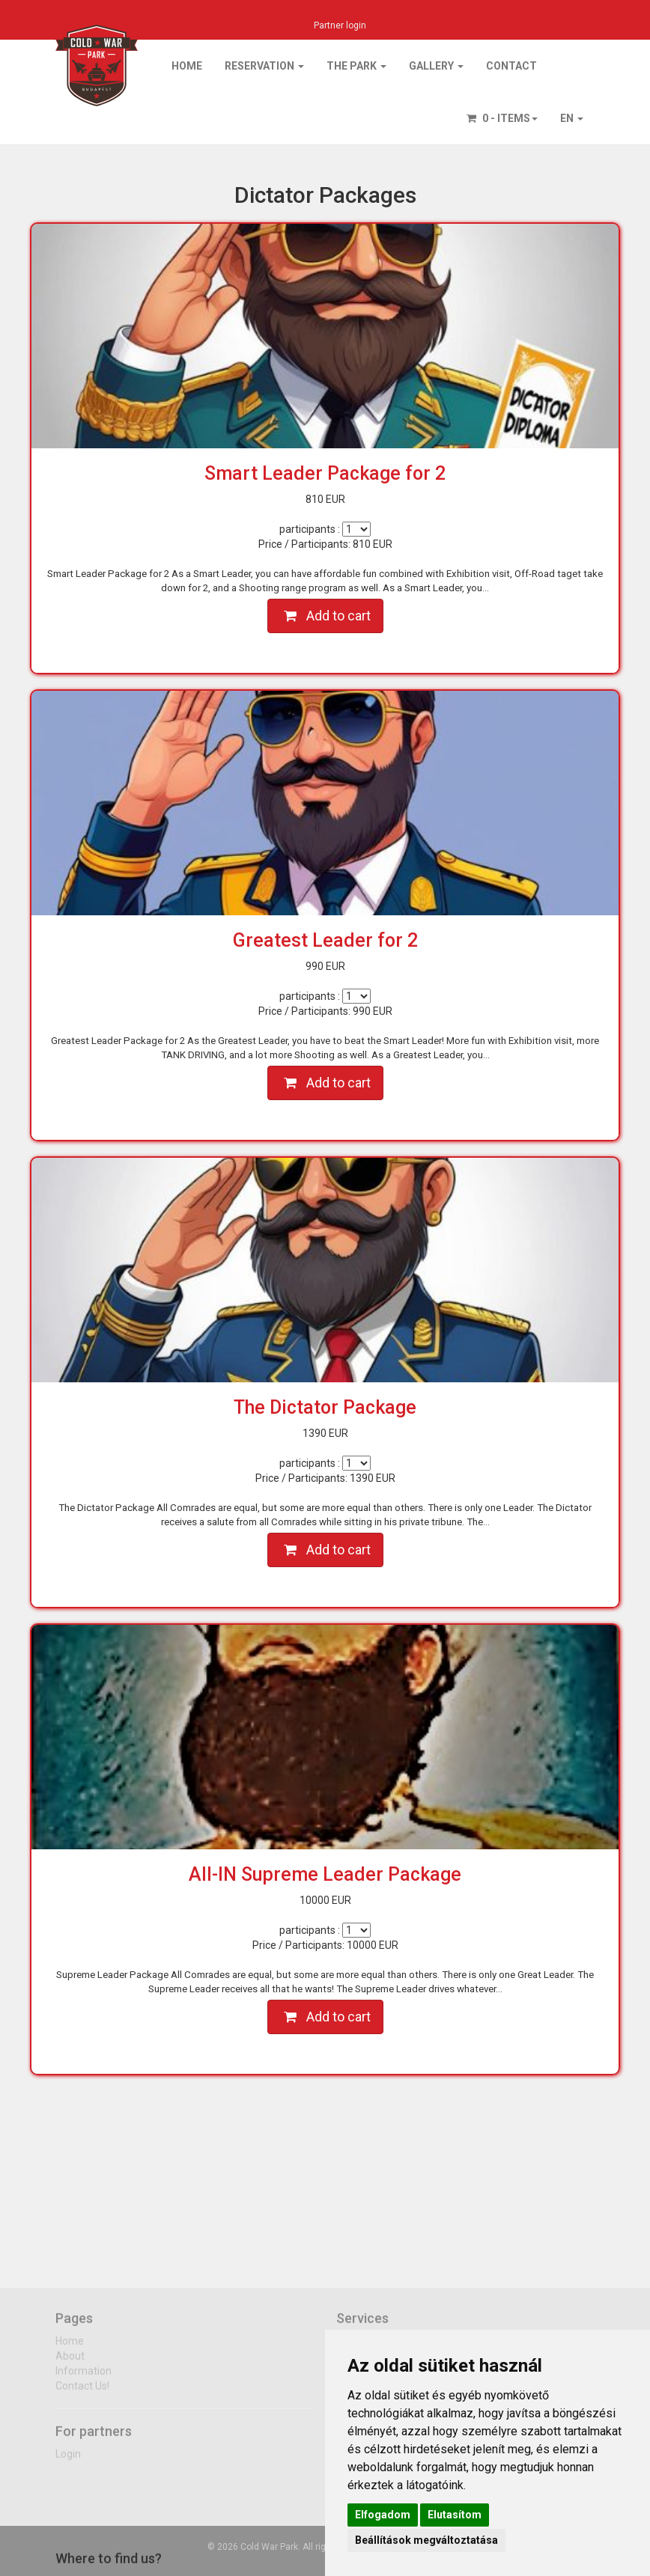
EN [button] (571, 118)
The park (356, 66)
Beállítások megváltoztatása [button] (426, 2540)
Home (186, 66)
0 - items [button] (502, 118)
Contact (511, 66)
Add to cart (327, 615)
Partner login (340, 25)
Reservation (264, 66)
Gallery (436, 66)
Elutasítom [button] (455, 2515)
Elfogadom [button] (382, 2515)
